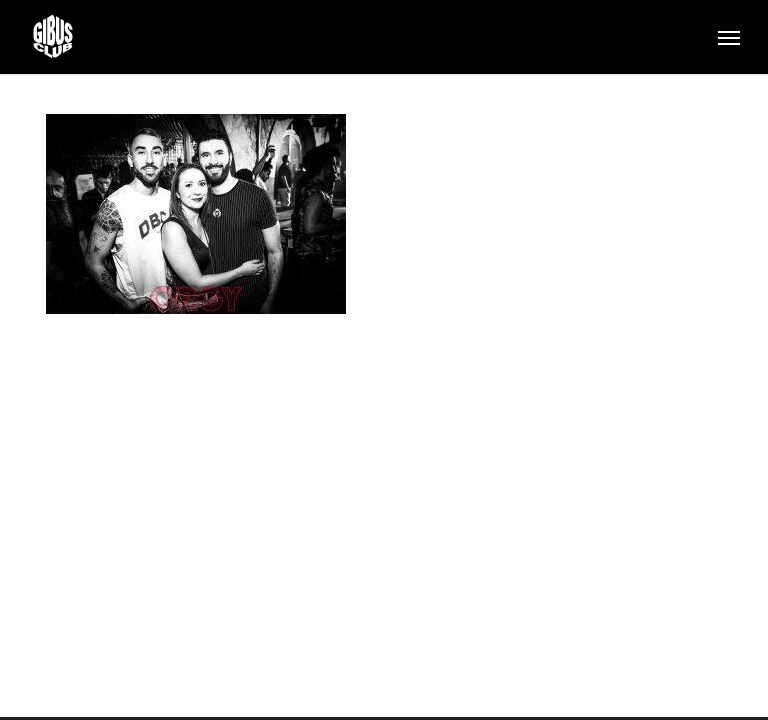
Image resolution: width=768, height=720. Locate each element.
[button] (729, 37)
